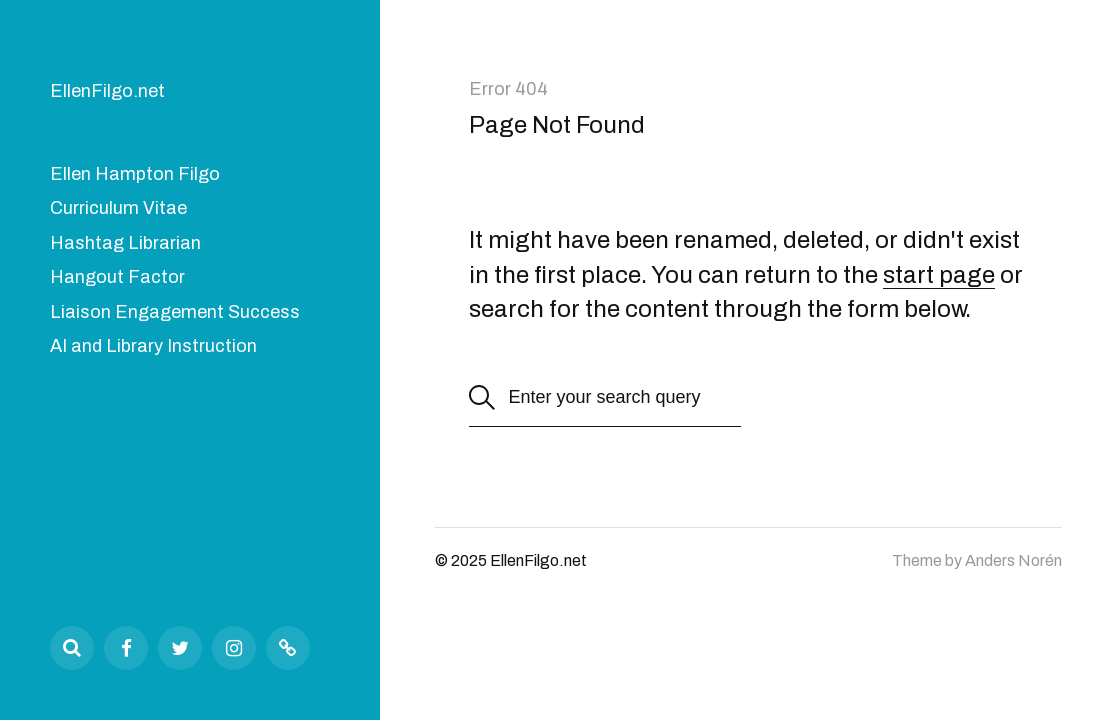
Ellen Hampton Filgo (135, 174)
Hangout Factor (117, 277)
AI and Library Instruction (153, 346)
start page (939, 275)
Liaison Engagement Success (175, 312)
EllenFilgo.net (107, 91)
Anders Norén (1013, 560)
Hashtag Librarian (125, 243)
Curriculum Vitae (118, 208)
